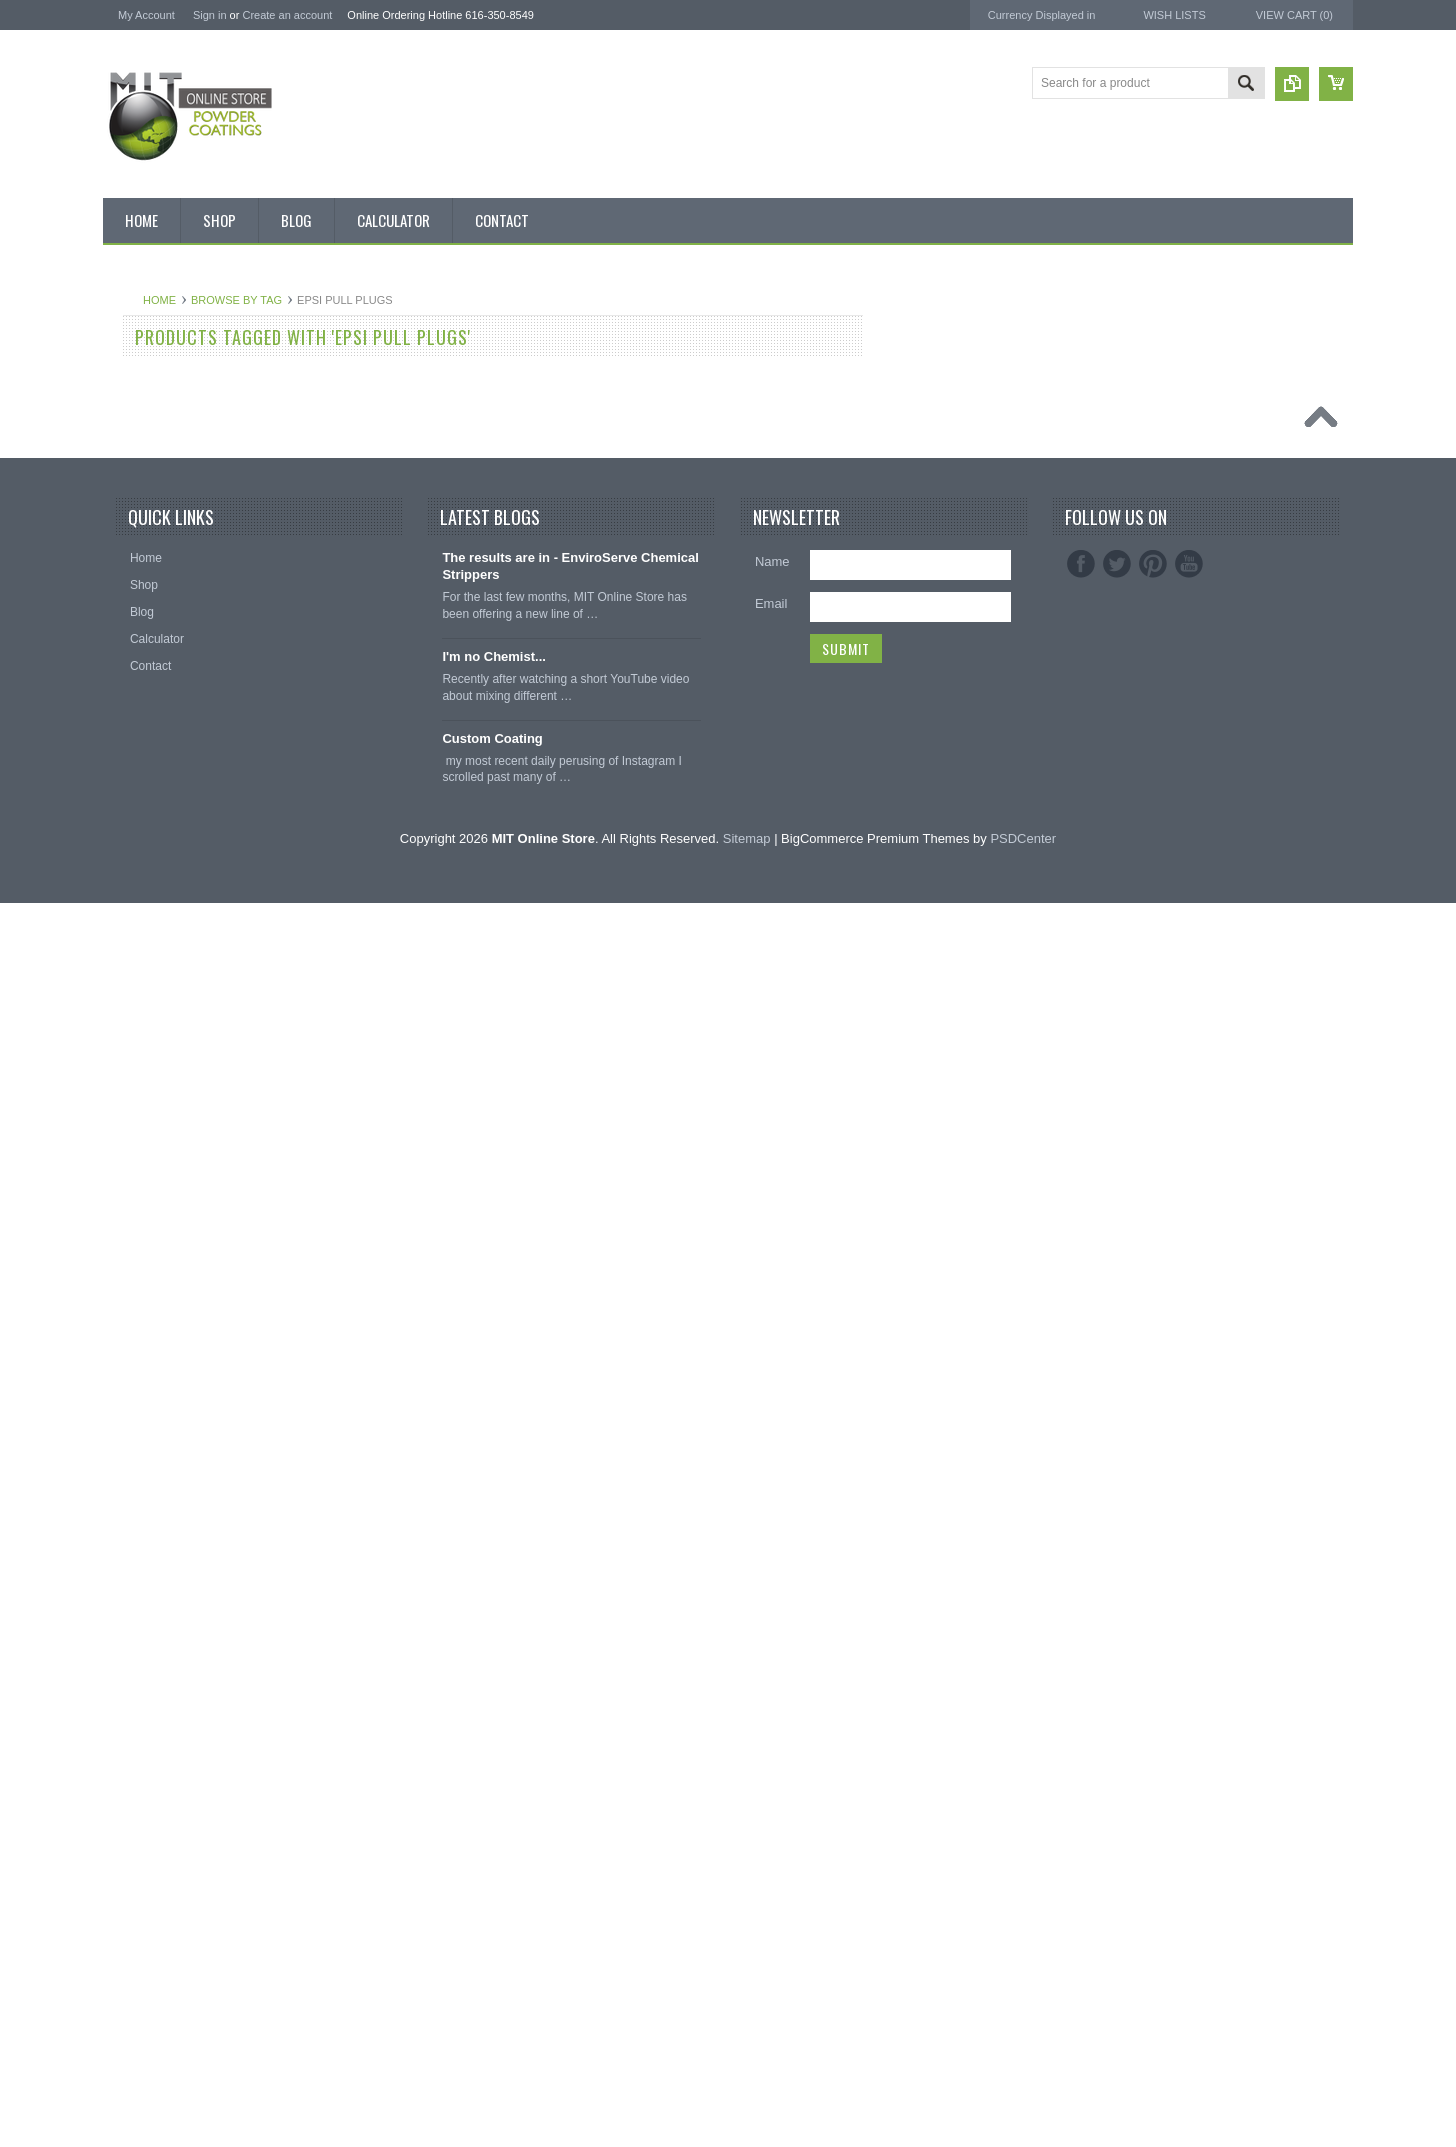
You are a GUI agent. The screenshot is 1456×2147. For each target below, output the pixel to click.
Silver (129, 1191)
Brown (131, 785)
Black (128, 683)
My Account (146, 15)
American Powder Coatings (1203, 369)
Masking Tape (151, 1564)
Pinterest (1153, 1809)
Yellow (131, 1259)
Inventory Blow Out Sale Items (194, 378)
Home (399, 300)
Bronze (133, 751)
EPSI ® (1145, 405)
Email (771, 1848)
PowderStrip (1159, 458)
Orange (134, 1022)
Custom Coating (492, 1982)
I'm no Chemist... (494, 1901)
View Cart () (1294, 15)
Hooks (131, 1496)
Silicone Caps (150, 1462)
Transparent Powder (168, 1395)
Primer (131, 1090)
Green (130, 954)
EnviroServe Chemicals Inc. (1204, 440)
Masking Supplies (161, 1429)
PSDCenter (1023, 2082)
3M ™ (1141, 423)
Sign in (210, 15)
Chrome (135, 818)
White (129, 1225)
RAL (125, 1293)
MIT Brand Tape (156, 480)
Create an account (287, 15)
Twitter (1117, 1809)
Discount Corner (157, 412)
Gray (127, 988)
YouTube (1189, 1809)
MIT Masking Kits (160, 547)
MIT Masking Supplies (1188, 387)
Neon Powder (150, 1361)
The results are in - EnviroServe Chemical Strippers (570, 1811)
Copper (133, 886)
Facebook (1081, 1809)
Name (772, 1806)
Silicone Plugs (151, 1598)
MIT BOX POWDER (167, 446)
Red (125, 1157)
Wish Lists (1174, 15)
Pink (125, 1056)
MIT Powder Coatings (1186, 351)
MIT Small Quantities (169, 649)
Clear (128, 852)
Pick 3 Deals (147, 513)
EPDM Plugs (148, 1530)
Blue (126, 717)
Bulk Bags (141, 344)
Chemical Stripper (161, 581)
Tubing (132, 1632)
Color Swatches (156, 1327)
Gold (126, 920)
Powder (134, 615)
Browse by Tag (476, 300)
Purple (131, 1123)
